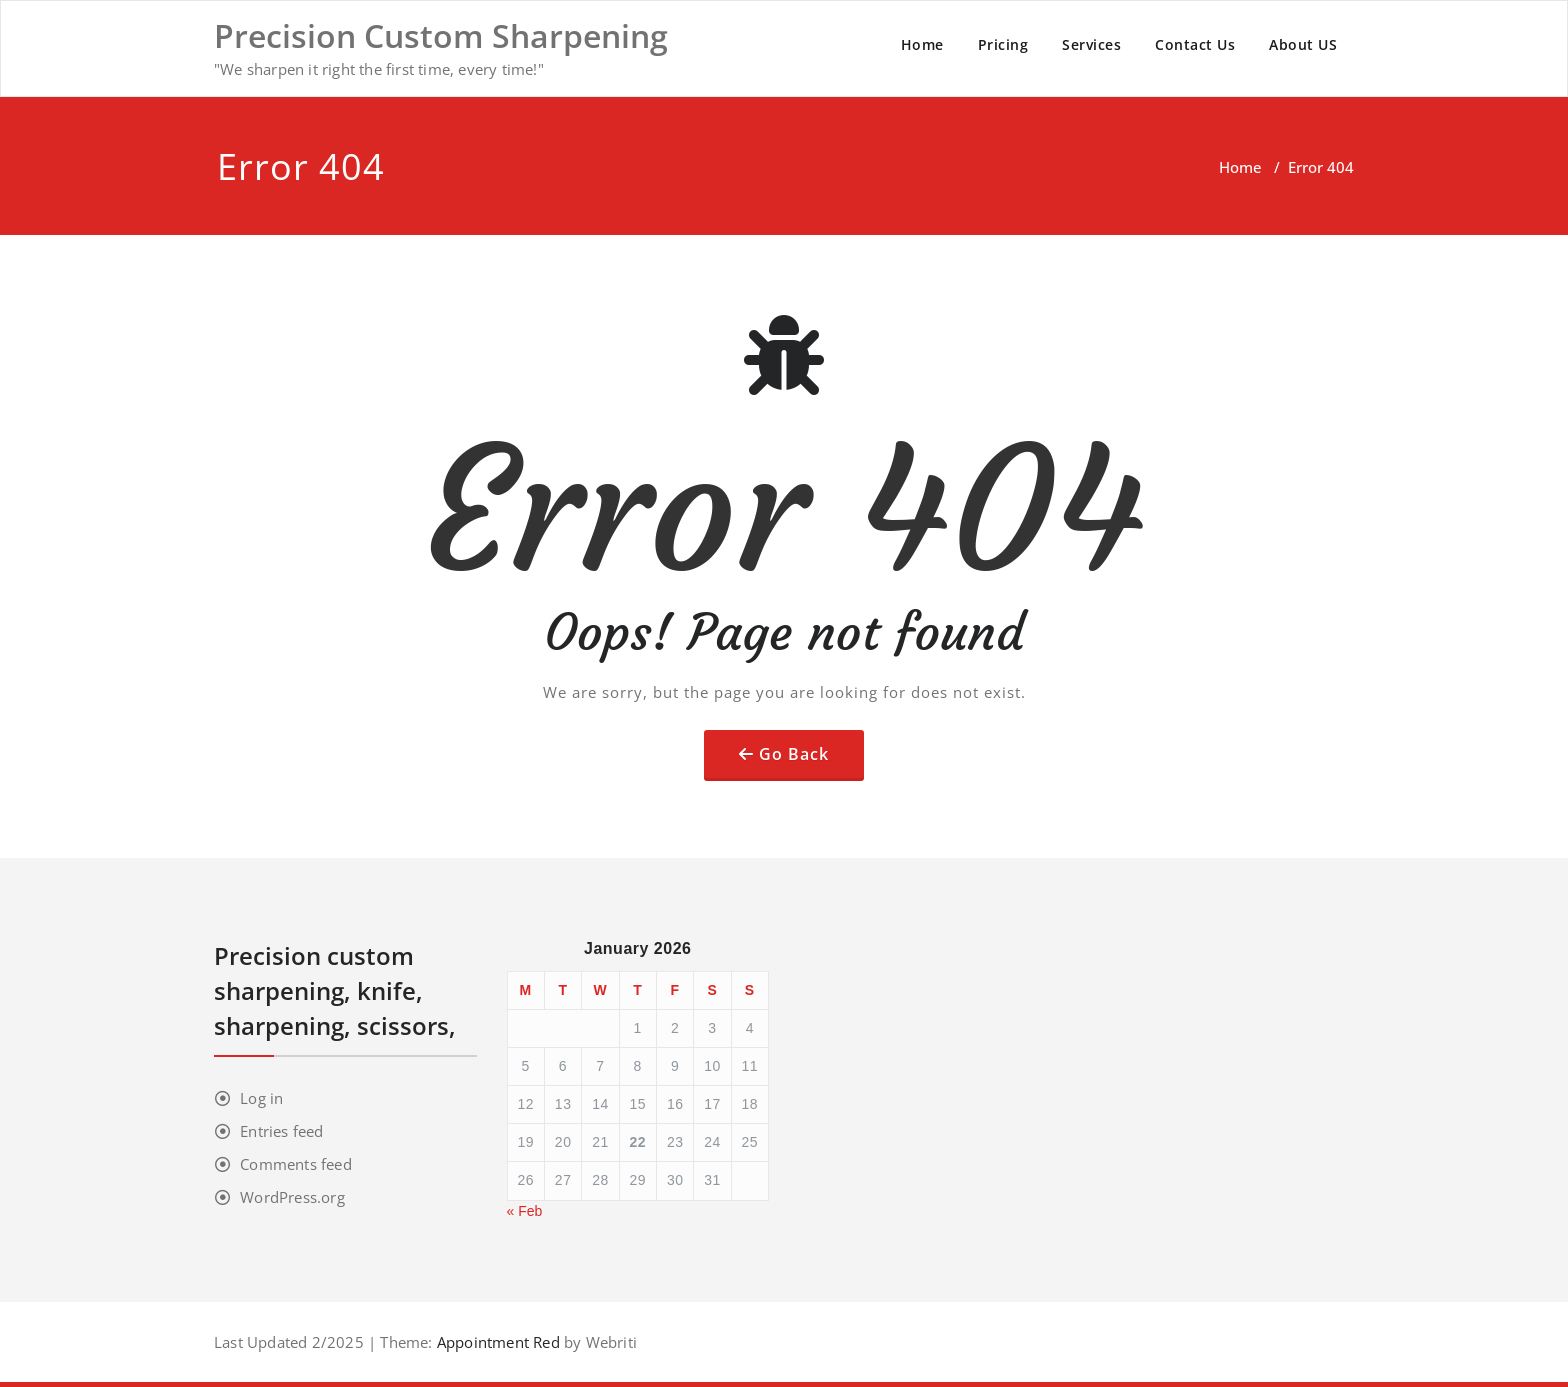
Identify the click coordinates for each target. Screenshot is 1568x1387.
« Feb (525, 1211)
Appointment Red (496, 1342)
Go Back (794, 754)
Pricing (1003, 44)
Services (1091, 44)
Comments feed (296, 1164)
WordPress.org (292, 1197)
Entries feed (281, 1131)
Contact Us (1195, 44)
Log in (261, 1098)
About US (1303, 44)
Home (922, 44)
